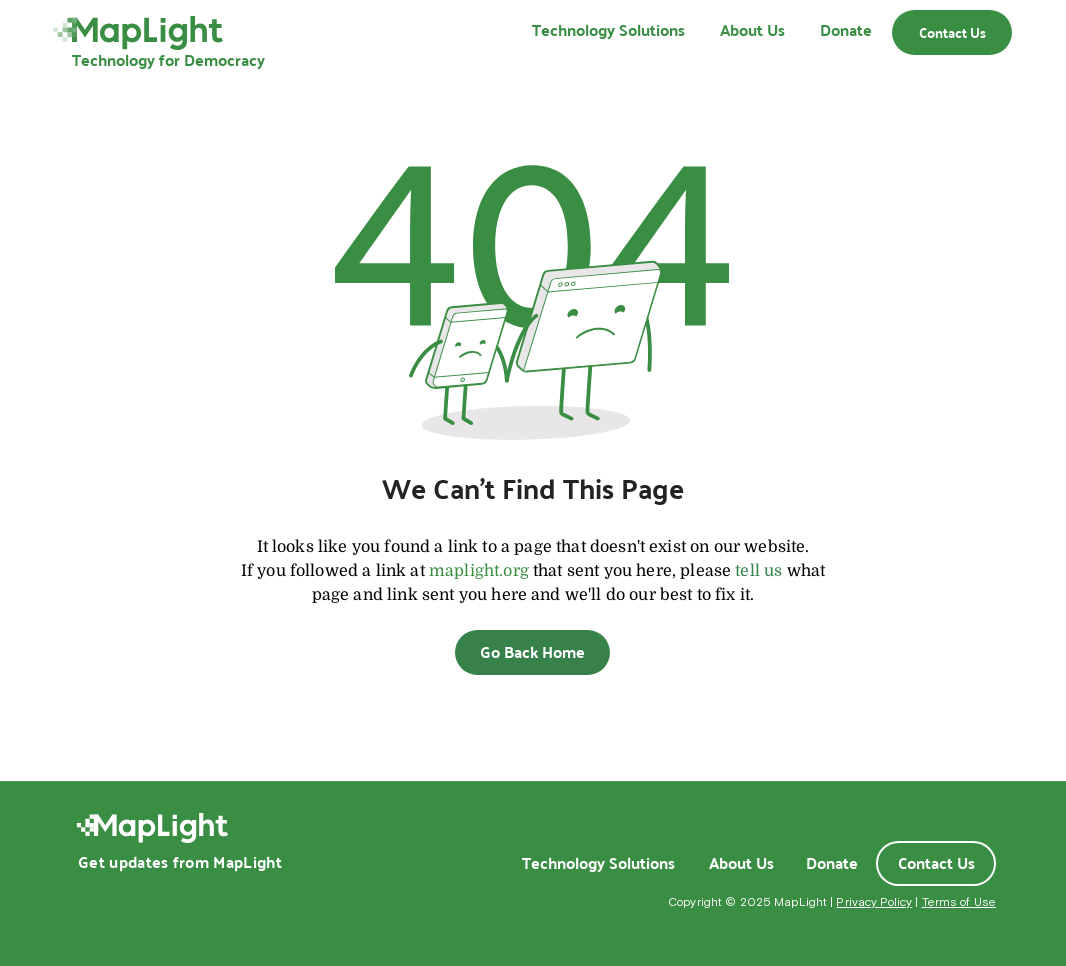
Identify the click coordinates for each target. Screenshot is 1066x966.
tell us (758, 571)
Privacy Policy (874, 902)
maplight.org (479, 571)
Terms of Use (959, 902)
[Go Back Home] (532, 652)
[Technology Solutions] (598, 863)
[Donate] (832, 863)
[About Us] (741, 863)
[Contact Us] (952, 32)
